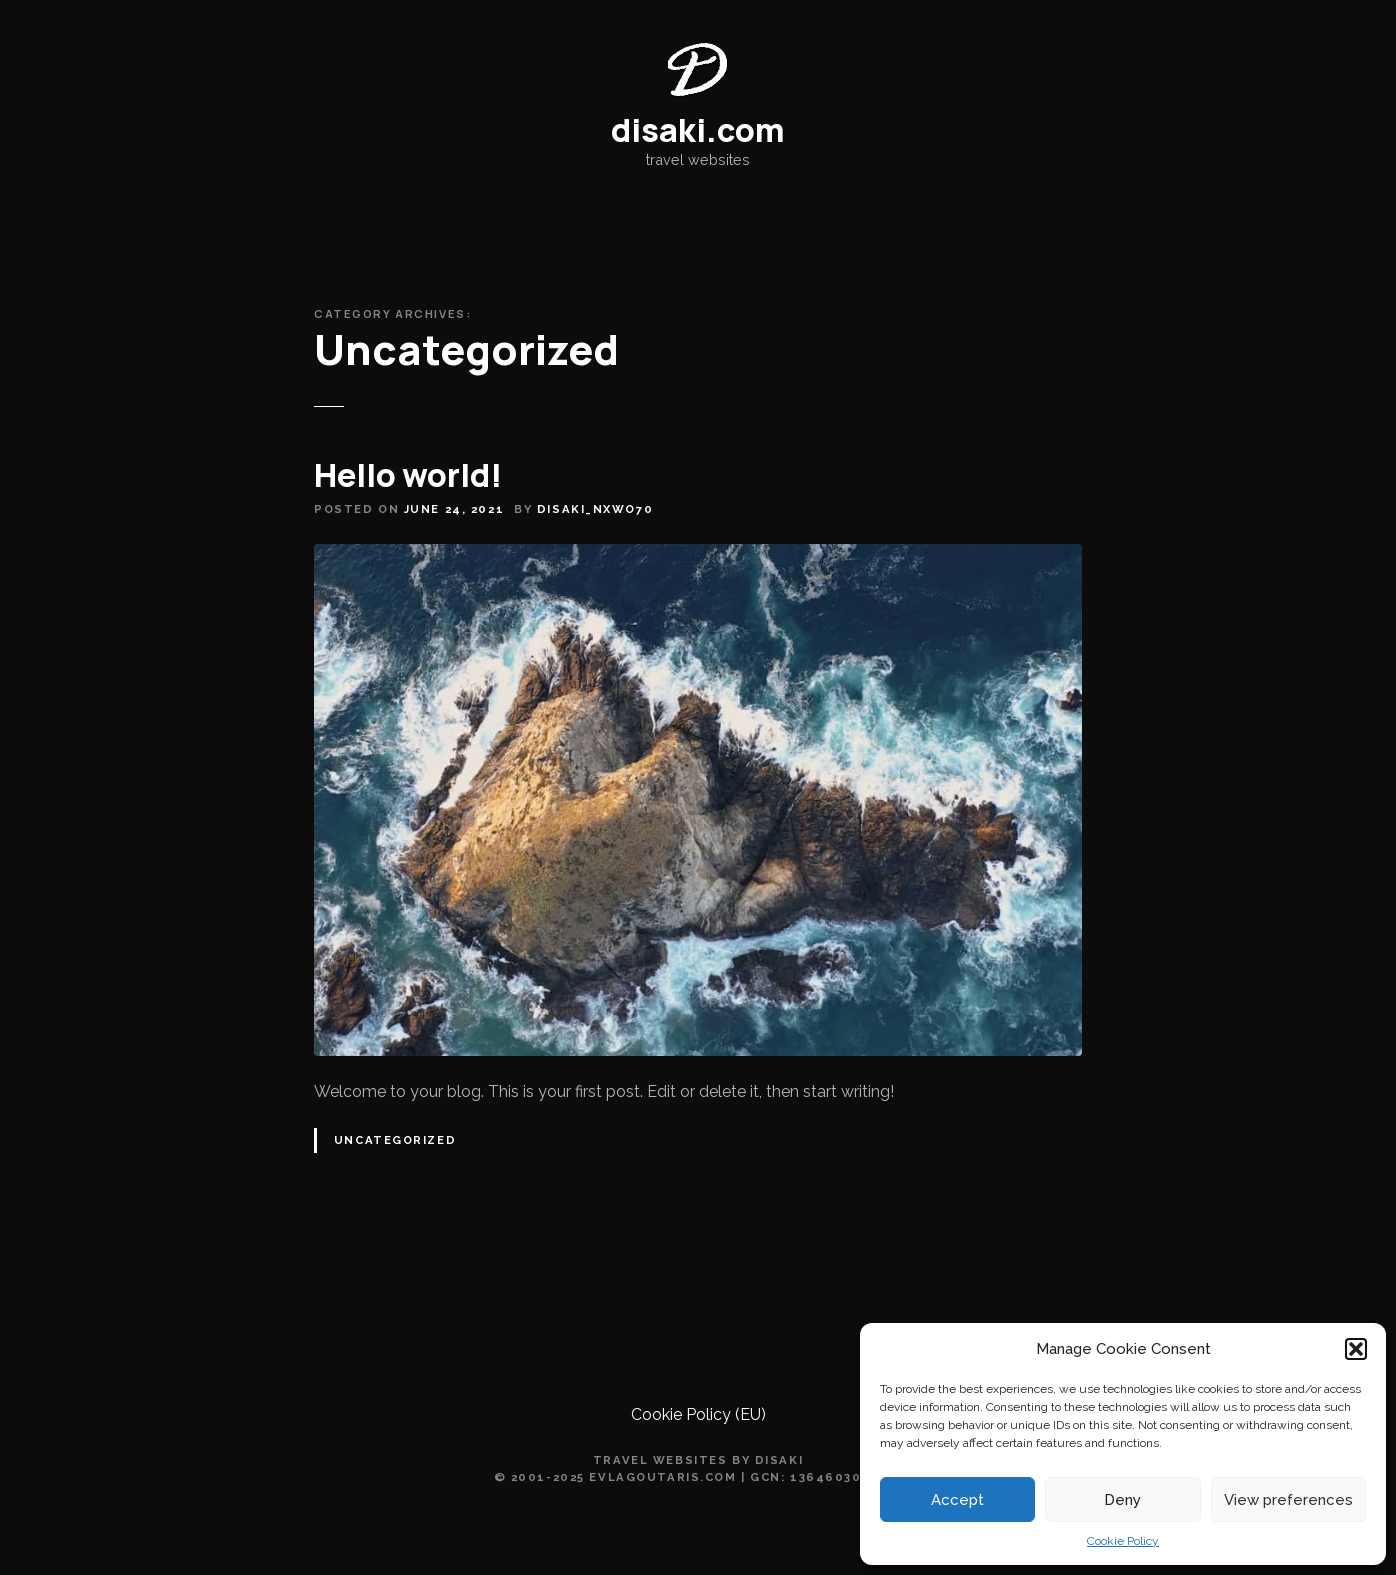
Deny (1122, 1500)
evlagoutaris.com (662, 1477)
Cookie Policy (1123, 1541)
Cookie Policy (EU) (698, 1414)
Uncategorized (395, 1140)
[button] (1356, 1349)
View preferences (1288, 1500)
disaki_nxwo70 (595, 509)
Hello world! (408, 475)
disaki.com (698, 130)
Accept (957, 1500)
